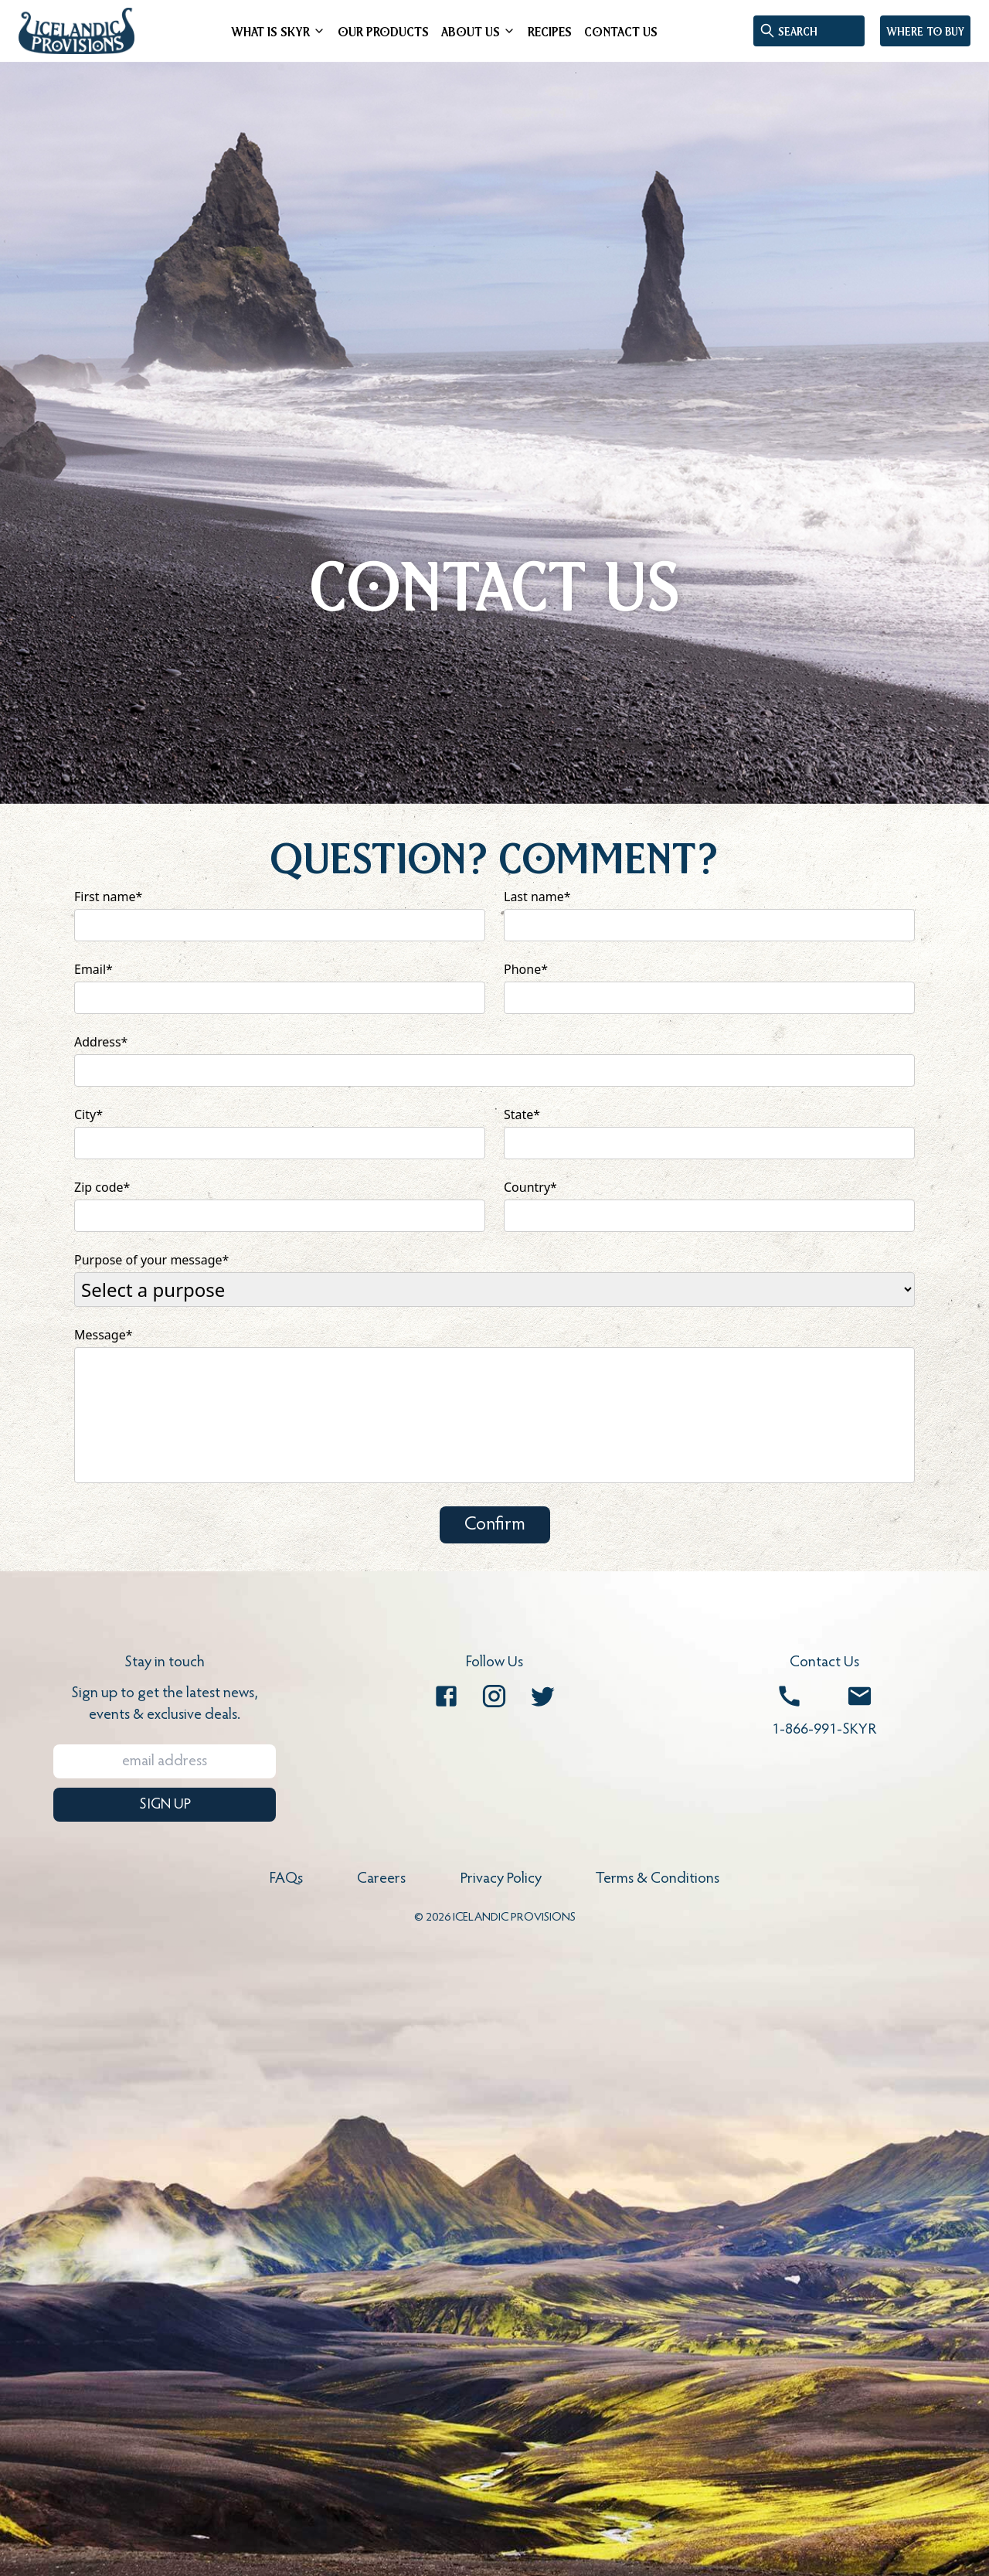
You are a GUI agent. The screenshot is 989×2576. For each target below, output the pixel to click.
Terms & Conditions (657, 1879)
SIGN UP (165, 1804)
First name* (108, 896)
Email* (93, 969)
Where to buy (925, 30)
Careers (381, 1879)
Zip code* (102, 1187)
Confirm (494, 1525)
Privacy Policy (501, 1879)
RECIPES (550, 30)
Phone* (526, 969)
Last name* (537, 896)
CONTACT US (621, 30)
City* (88, 1114)
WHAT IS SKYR (270, 30)
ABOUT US (470, 30)
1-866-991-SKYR (824, 1729)
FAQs (286, 1879)
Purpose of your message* (151, 1259)
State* (522, 1114)
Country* (530, 1187)
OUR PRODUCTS (383, 30)
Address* (100, 1041)
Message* (103, 1334)
